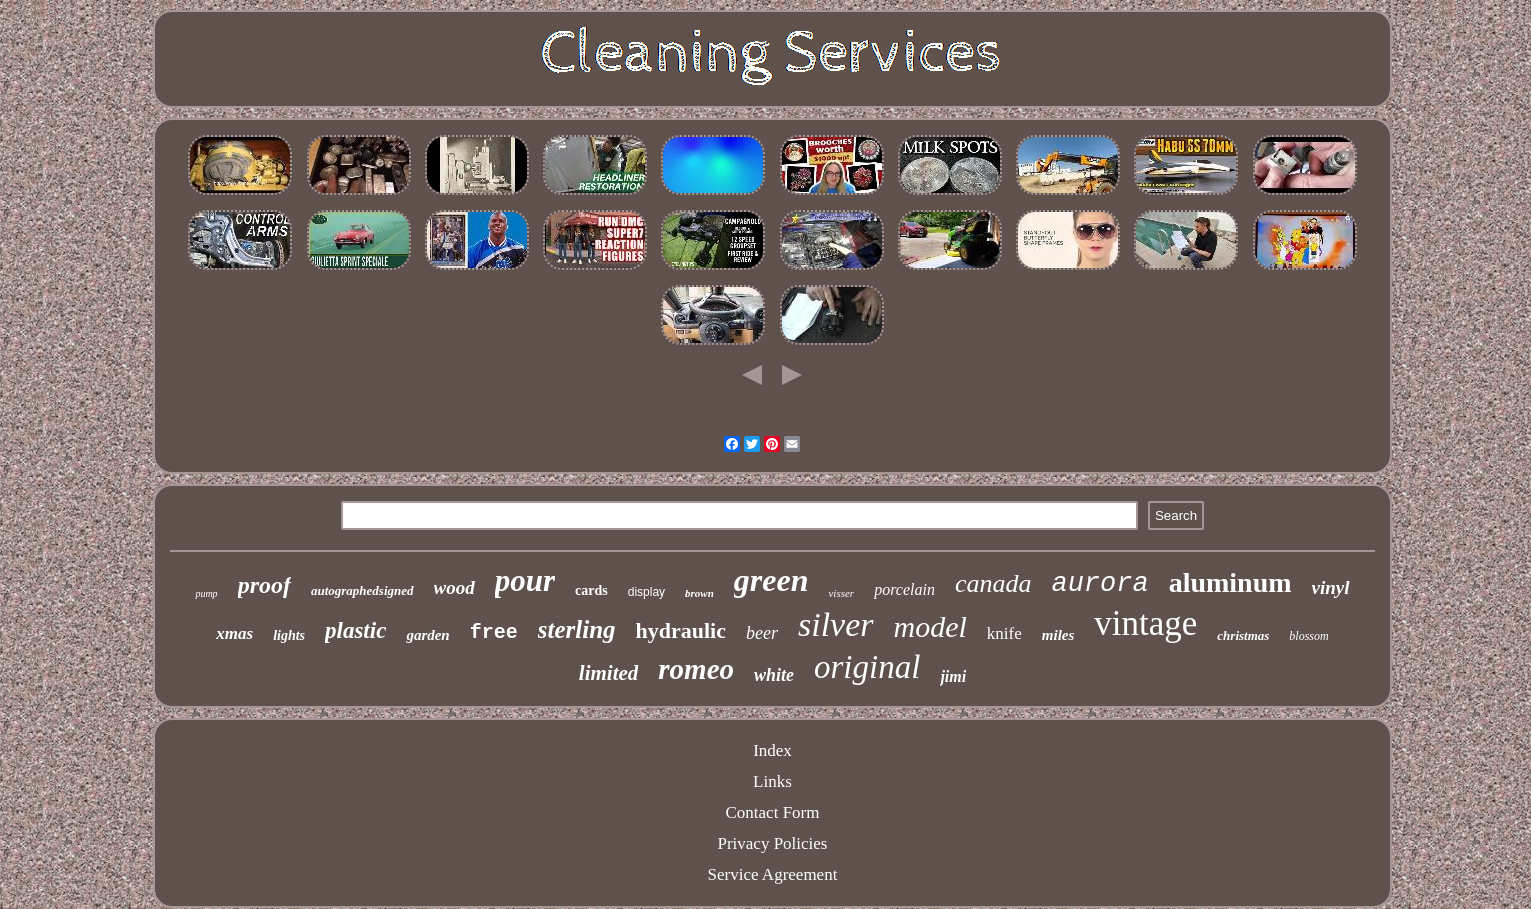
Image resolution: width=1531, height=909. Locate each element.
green (771, 580)
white (774, 675)
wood (454, 587)
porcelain (904, 589)
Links (772, 781)
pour (525, 580)
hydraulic (681, 630)
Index (772, 750)
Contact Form (773, 812)
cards (591, 590)
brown (699, 593)
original (867, 667)
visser (841, 593)
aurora (1099, 584)
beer (762, 633)
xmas (234, 633)
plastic (355, 630)
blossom (1308, 636)
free (494, 632)
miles (1058, 635)
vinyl (1331, 587)
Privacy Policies (772, 843)
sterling (577, 629)
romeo (696, 669)
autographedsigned (362, 590)
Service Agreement (773, 874)
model (930, 626)
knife (1004, 633)
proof (264, 585)
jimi (953, 676)
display (646, 592)
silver (836, 624)
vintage (1145, 623)
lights (289, 635)
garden (427, 635)
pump (206, 593)
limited (609, 673)
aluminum (1230, 582)
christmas (1243, 635)
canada (993, 583)
